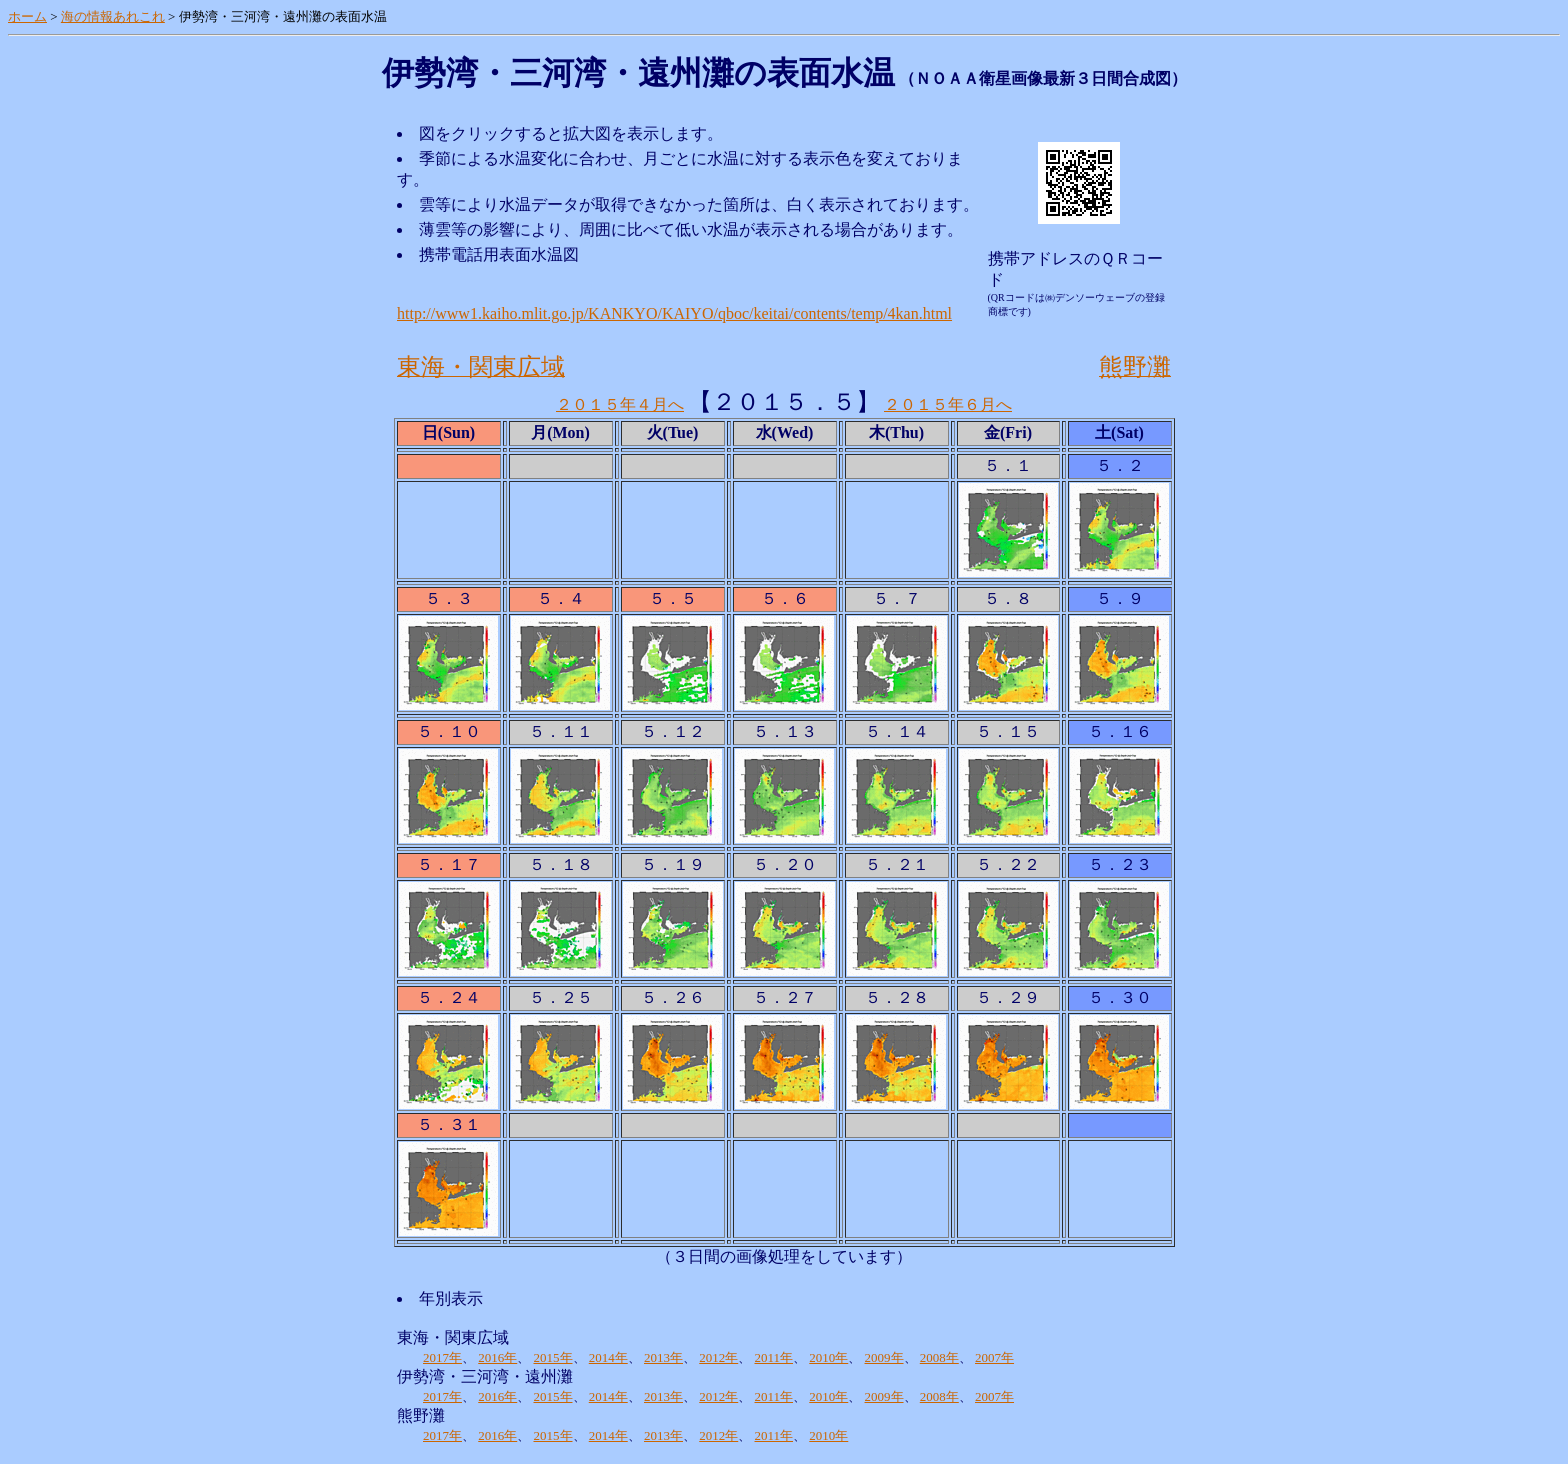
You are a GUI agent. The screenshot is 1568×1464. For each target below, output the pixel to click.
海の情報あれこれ (113, 16)
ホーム (27, 16)
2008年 (939, 1357)
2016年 (497, 1357)
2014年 (608, 1357)
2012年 (718, 1357)
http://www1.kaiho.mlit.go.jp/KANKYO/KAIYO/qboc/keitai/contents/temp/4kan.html (674, 313)
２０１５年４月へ (620, 404)
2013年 (663, 1357)
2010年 (828, 1357)
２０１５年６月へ (948, 404)
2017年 (442, 1357)
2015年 (553, 1357)
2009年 (884, 1357)
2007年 (994, 1357)
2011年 (774, 1357)
